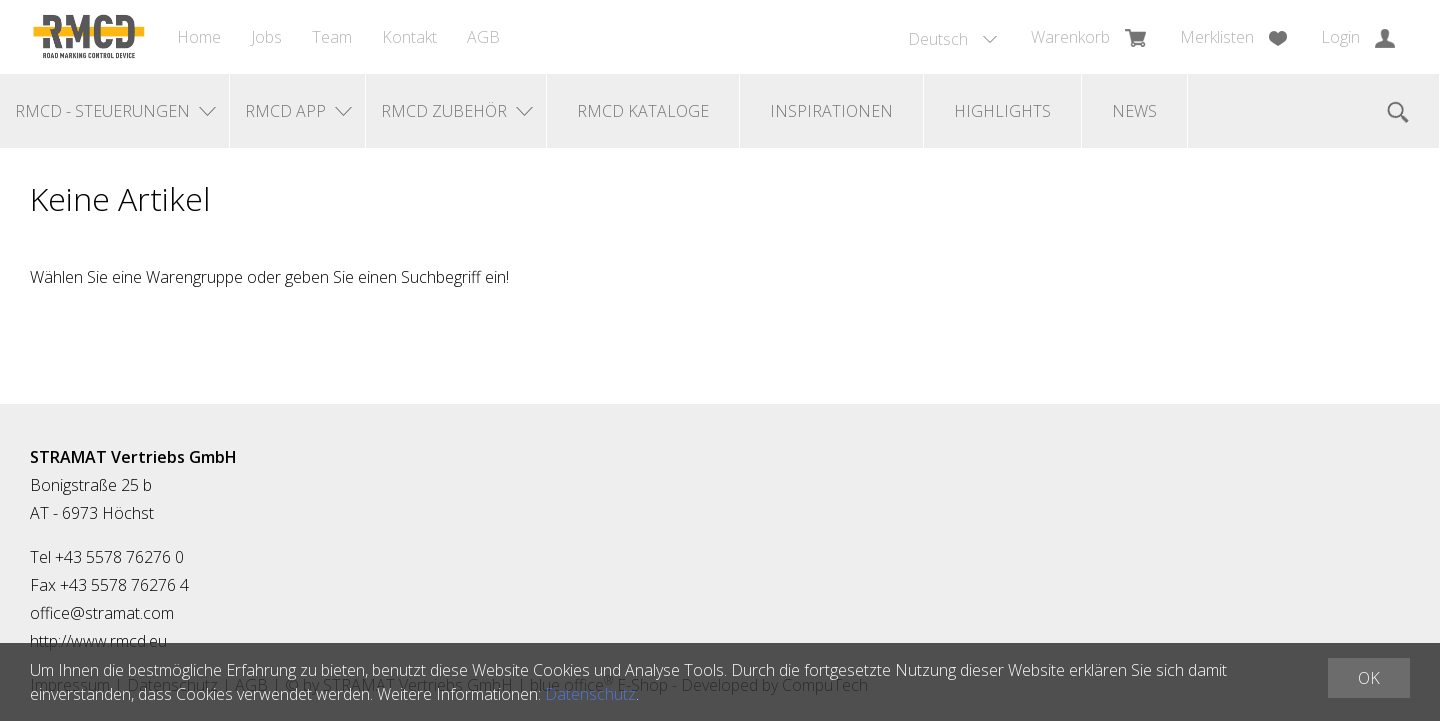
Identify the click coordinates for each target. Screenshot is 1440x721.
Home (199, 37)
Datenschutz (590, 694)
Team (332, 37)
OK (1369, 678)
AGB (483, 37)
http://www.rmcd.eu (98, 641)
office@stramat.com (102, 613)
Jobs (266, 37)
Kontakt (409, 37)
